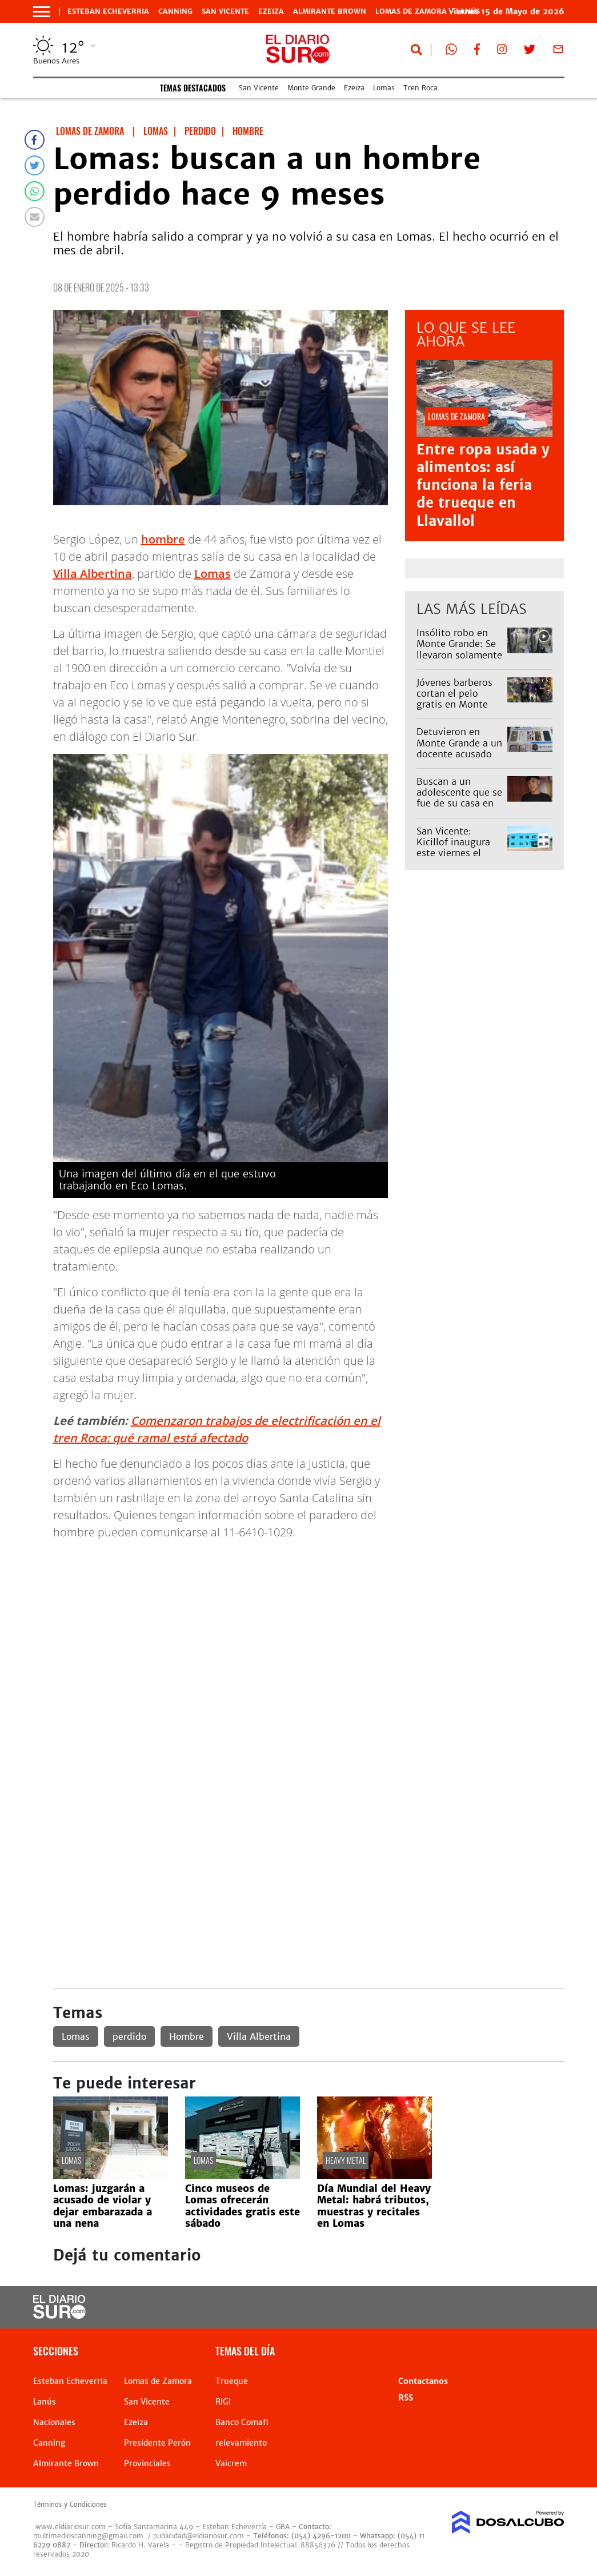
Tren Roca (420, 87)
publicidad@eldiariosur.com (198, 2535)
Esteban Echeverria (108, 11)
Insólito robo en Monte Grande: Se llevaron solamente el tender (459, 649)
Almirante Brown (329, 11)
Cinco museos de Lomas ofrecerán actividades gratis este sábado (242, 2206)
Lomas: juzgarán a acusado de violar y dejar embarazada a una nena (102, 2206)
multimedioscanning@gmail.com (88, 2535)
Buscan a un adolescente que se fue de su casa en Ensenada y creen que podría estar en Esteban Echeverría (459, 809)
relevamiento (241, 2443)
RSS (405, 2398)
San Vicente (225, 11)
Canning (175, 11)
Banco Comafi (242, 2422)
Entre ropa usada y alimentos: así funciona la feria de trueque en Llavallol (483, 485)
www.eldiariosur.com (70, 2526)
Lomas (384, 87)
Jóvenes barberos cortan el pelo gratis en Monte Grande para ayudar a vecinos (459, 704)
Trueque (231, 2381)
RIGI (223, 2402)
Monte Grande (311, 87)
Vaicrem (231, 2463)
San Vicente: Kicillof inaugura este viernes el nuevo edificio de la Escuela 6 (455, 853)
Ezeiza (271, 11)
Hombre (186, 2036)
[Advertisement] (308, 1629)
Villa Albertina (92, 573)
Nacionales (54, 2422)
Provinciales (147, 2463)
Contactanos (423, 2381)
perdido (129, 2036)
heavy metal (346, 2160)
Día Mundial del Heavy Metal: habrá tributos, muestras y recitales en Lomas (374, 2206)
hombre (163, 539)
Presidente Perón (157, 2443)
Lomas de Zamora (411, 11)
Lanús (44, 2402)
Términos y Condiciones (69, 2505)
